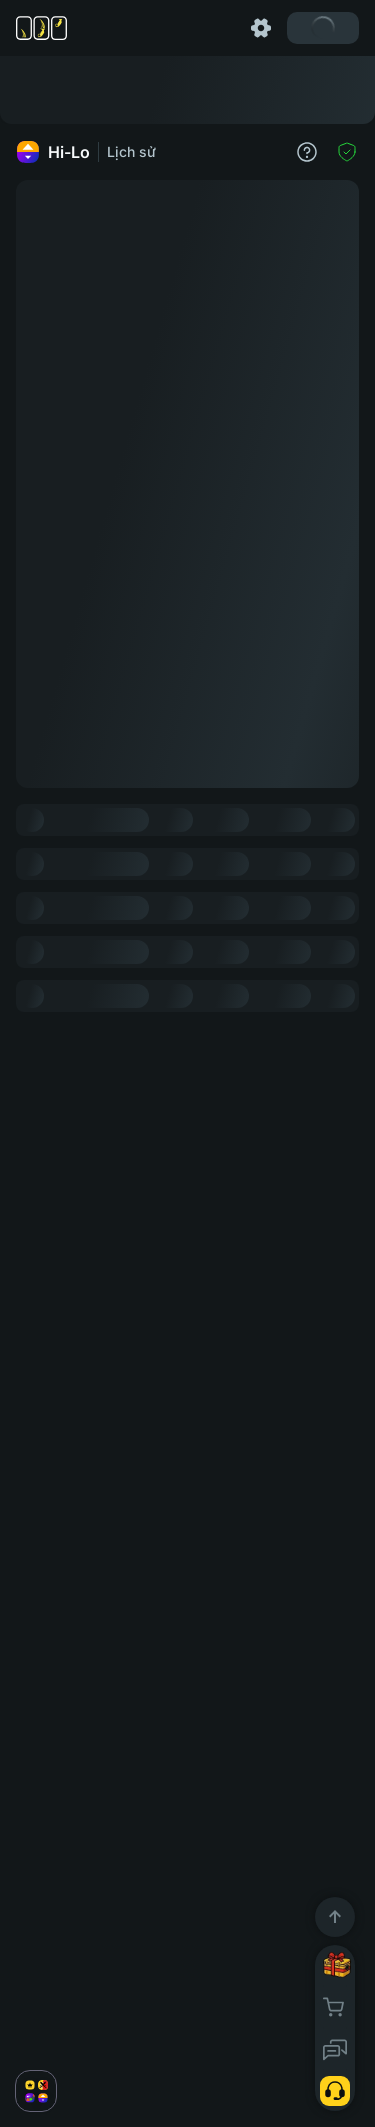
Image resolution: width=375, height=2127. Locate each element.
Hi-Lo (53, 152)
